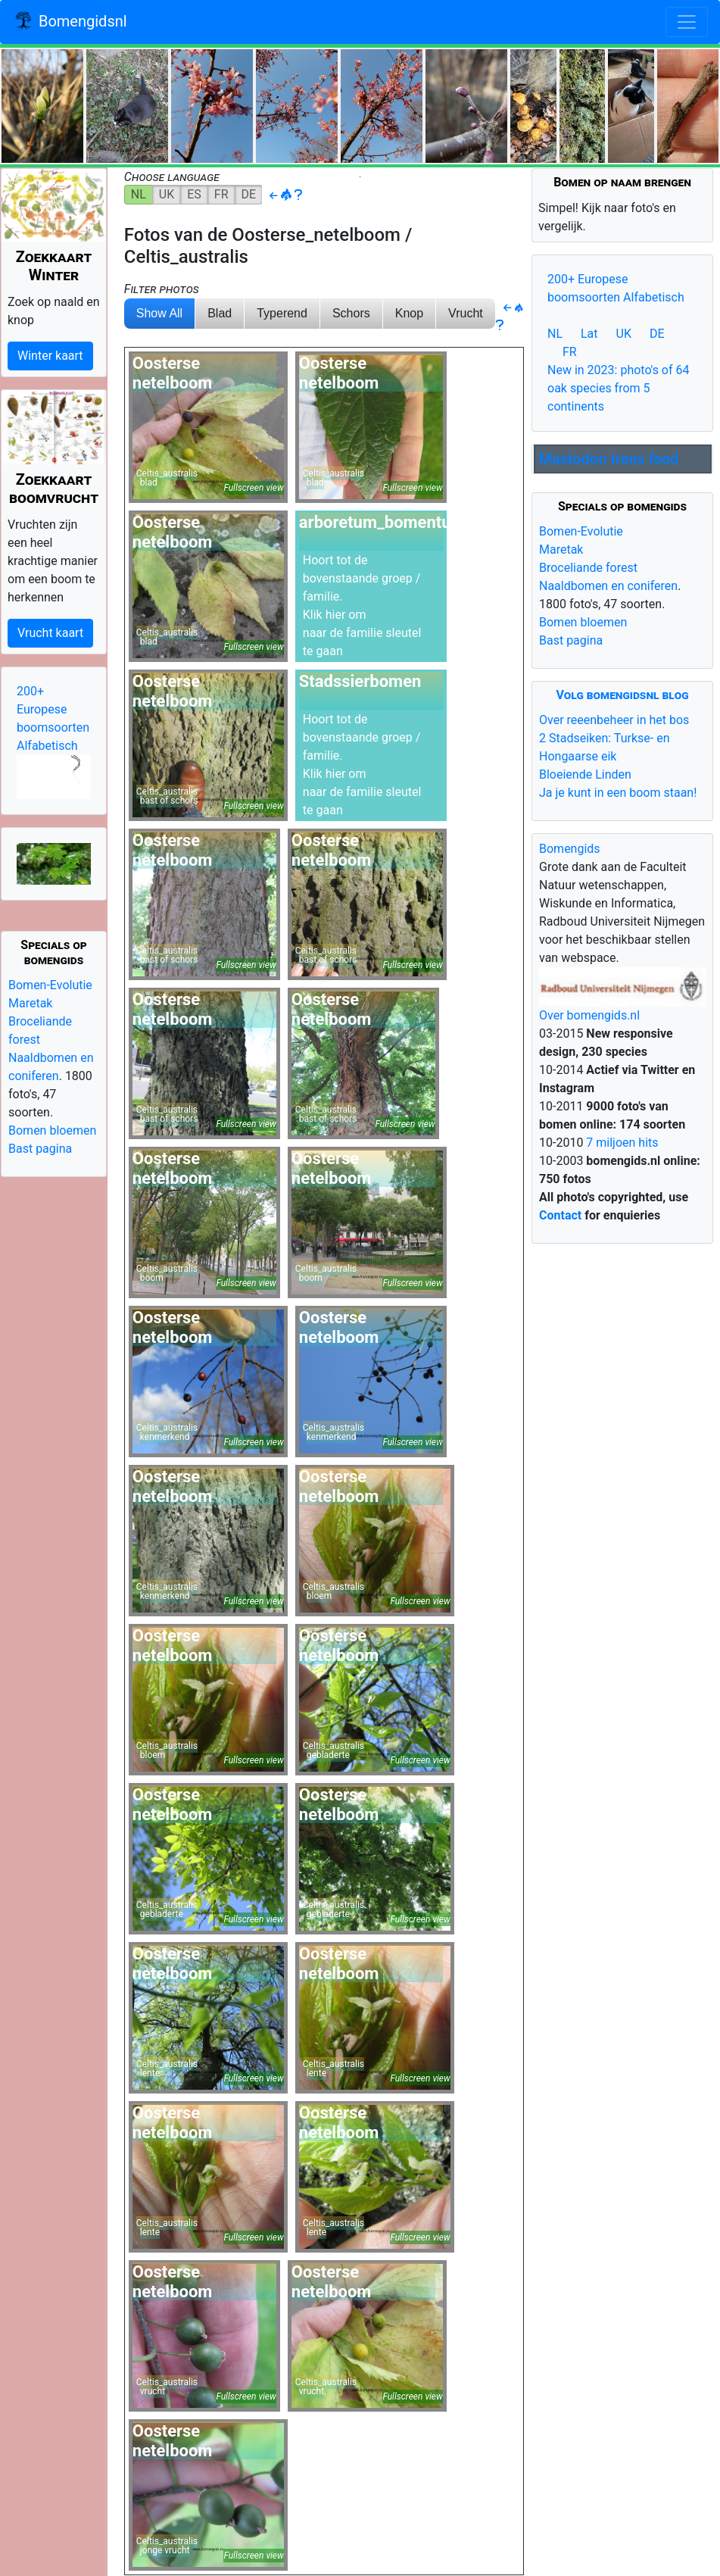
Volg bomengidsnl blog (622, 695)
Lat (589, 333)
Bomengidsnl (69, 22)
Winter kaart (50, 355)
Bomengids (569, 848)
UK (166, 194)
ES (194, 194)
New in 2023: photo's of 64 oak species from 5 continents (618, 388)
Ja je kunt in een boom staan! (618, 792)
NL (138, 194)
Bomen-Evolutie (50, 985)
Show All (159, 313)
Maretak (30, 1003)
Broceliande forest (588, 567)
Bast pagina (40, 1148)
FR (221, 194)
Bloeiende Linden (585, 774)
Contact (560, 1215)
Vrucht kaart (50, 633)
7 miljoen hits (620, 1142)
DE (249, 194)
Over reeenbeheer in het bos (614, 720)
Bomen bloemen (52, 1130)
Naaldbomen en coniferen (608, 586)
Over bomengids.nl (589, 1015)
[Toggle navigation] (686, 22)
